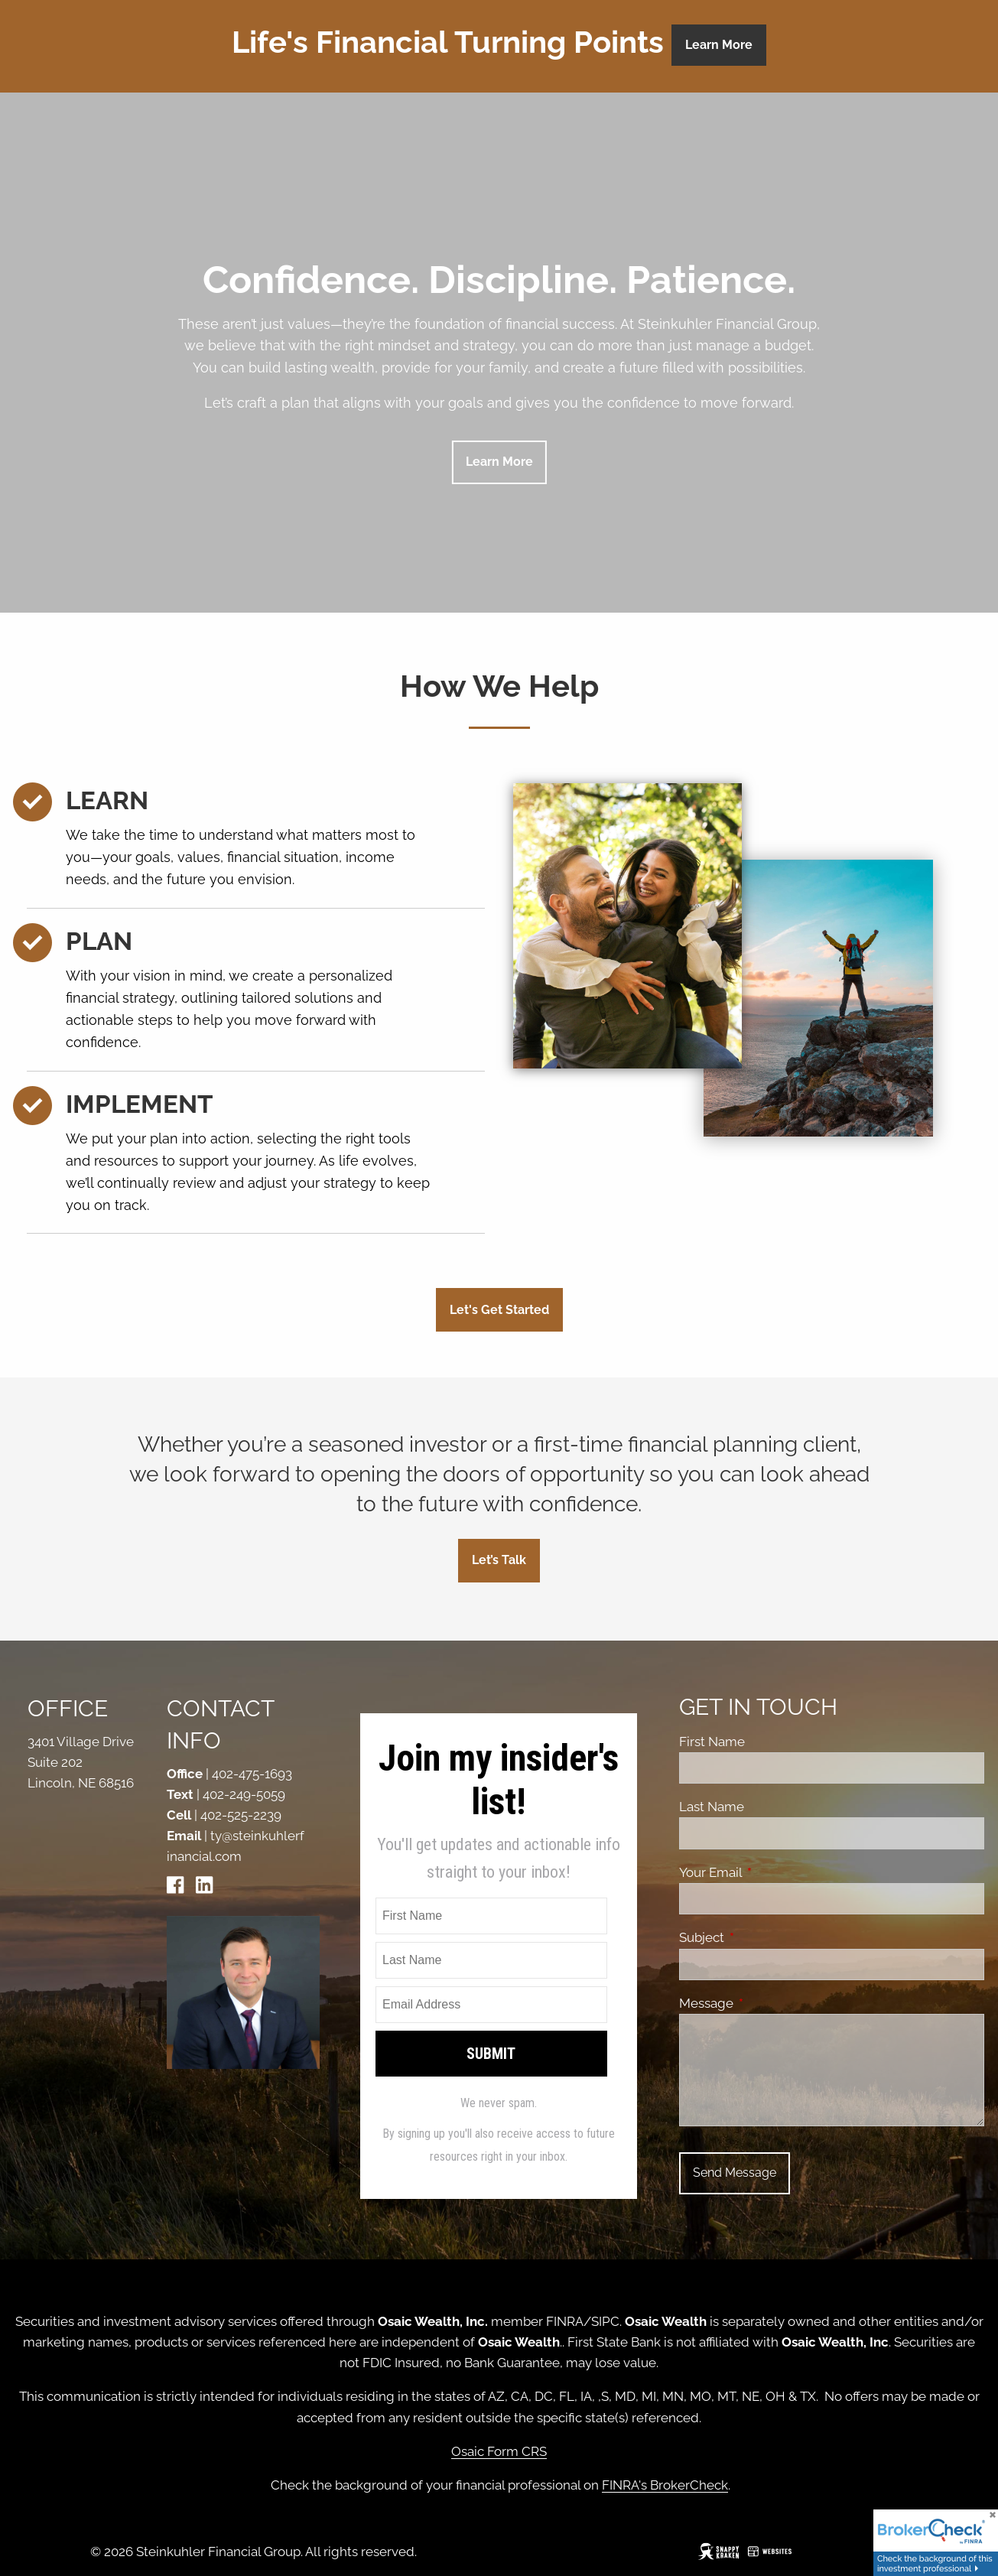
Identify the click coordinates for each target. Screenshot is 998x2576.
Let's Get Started (499, 1310)
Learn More (719, 44)
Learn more (499, 461)
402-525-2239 (240, 1815)
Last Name (711, 1806)
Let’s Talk (499, 1560)
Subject (764, 1937)
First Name (712, 1741)
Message (769, 2003)
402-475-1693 (252, 1773)
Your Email (773, 1872)
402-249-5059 (244, 1794)
